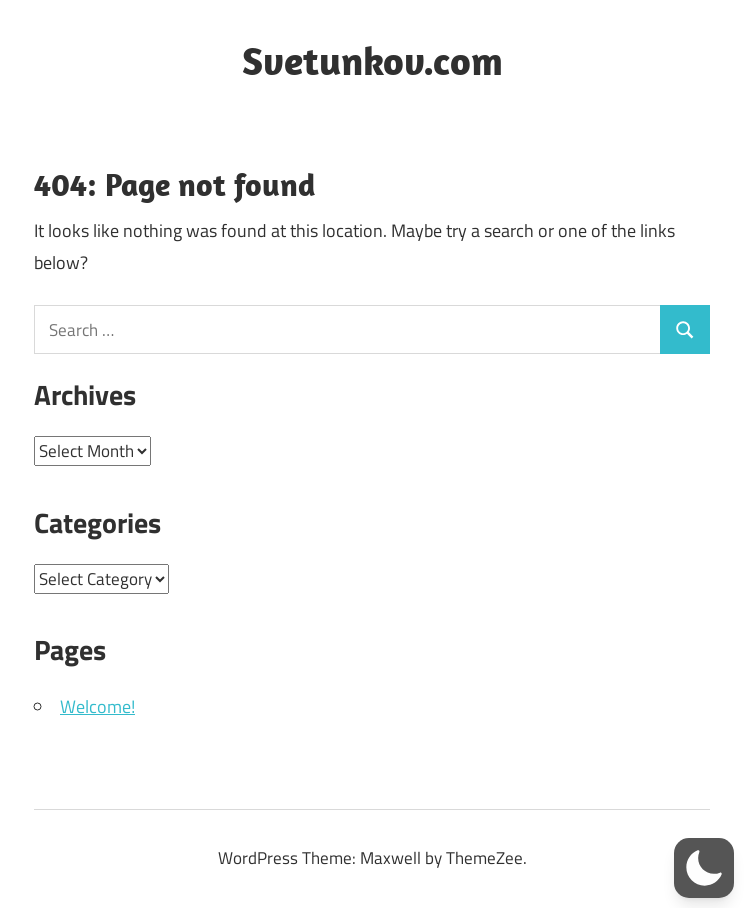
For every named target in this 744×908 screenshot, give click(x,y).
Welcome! (97, 706)
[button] (704, 868)
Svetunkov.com (372, 60)
